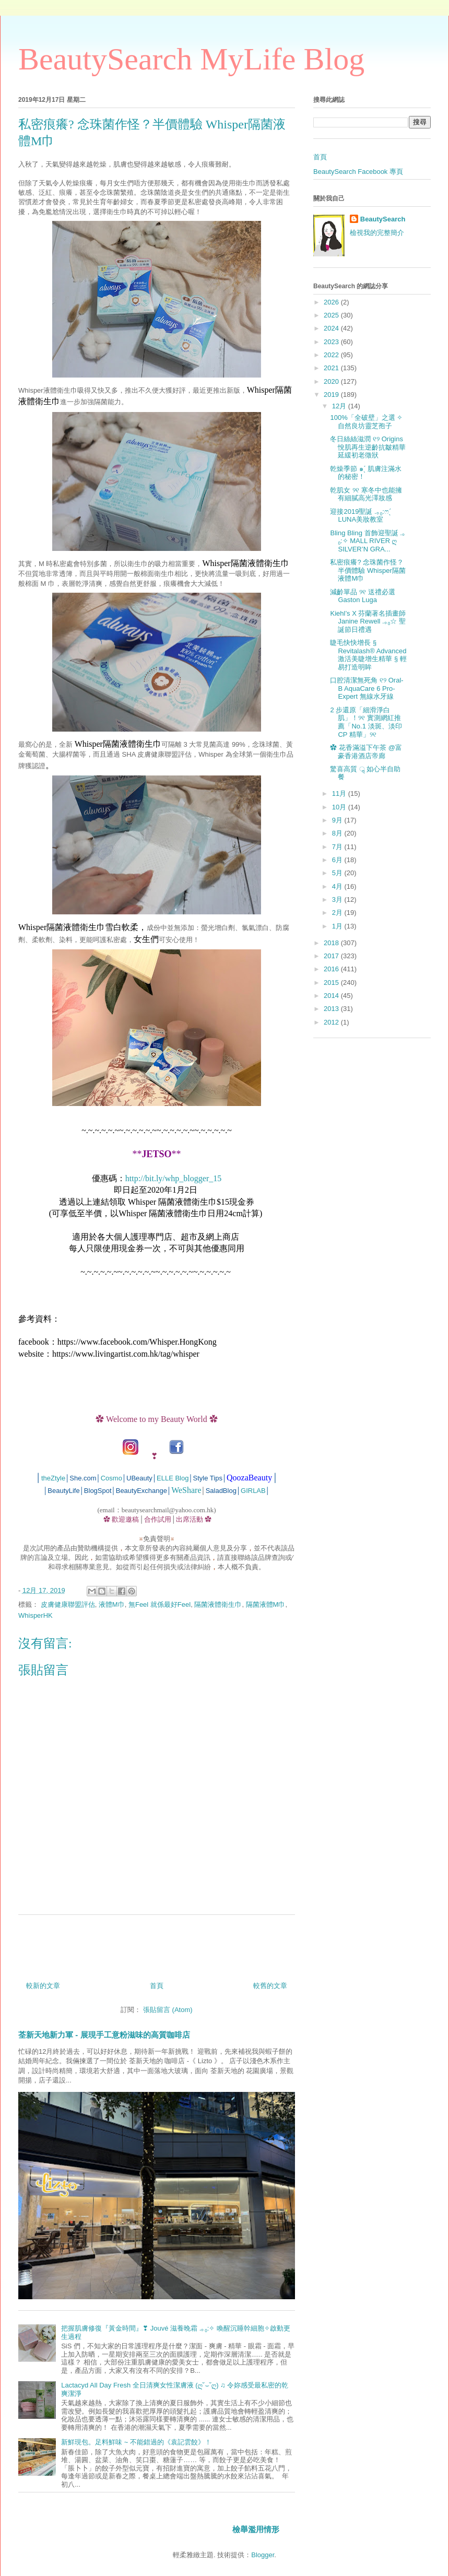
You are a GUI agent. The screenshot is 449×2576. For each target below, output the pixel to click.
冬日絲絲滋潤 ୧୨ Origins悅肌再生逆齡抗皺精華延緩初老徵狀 (368, 447)
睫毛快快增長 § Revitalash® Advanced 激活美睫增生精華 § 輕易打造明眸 (368, 655)
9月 (338, 820)
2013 (332, 1009)
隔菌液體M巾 (266, 1604)
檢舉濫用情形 (255, 2529)
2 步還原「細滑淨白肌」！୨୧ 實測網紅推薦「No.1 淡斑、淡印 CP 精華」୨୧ (365, 722)
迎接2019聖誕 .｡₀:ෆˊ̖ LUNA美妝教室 (360, 516)
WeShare (186, 1490)
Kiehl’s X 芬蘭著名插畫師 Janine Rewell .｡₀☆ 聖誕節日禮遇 (368, 621)
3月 (338, 899)
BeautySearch (383, 219)
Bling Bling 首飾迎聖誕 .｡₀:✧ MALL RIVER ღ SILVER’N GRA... (367, 541)
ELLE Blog (172, 1478)
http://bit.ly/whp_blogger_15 (173, 1178)
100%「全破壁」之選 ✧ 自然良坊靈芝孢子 (366, 422)
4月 (338, 886)
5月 (338, 873)
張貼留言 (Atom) (168, 2010)
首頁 (156, 1986)
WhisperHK (35, 1615)
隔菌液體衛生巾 (218, 1604)
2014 (332, 995)
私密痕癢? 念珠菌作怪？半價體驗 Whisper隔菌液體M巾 (367, 570)
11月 (340, 793)
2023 (332, 342)
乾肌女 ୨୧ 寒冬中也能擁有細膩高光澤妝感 (365, 494)
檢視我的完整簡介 (377, 233)
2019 (332, 394)
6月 (338, 860)
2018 (332, 943)
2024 (332, 328)
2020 (332, 381)
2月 (338, 912)
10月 (340, 807)
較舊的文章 (270, 1986)
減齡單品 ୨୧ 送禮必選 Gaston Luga (362, 596)
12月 (340, 406)
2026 (332, 302)
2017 (332, 956)
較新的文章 (43, 1986)
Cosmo (111, 1478)
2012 (332, 1022)
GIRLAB (253, 1491)
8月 (338, 833)
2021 (332, 368)
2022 (332, 355)
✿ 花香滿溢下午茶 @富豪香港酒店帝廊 (365, 752)
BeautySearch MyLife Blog (191, 59)
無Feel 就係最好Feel (159, 1604)
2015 (332, 982)
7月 (338, 847)
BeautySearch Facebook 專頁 (358, 171)
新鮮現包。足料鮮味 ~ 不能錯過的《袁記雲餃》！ (136, 2442)
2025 (332, 315)
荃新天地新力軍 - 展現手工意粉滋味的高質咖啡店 (104, 2034)
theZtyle (53, 1478)
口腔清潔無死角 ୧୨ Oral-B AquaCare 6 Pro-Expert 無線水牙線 (366, 688)
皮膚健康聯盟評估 (68, 1604)
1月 (338, 926)
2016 (332, 969)
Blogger (262, 2555)
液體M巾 (112, 1604)
